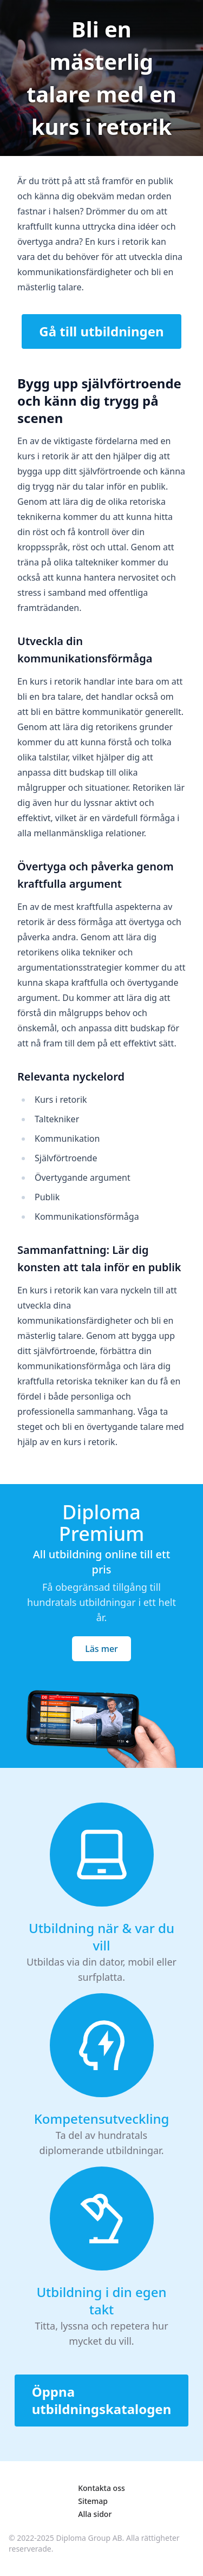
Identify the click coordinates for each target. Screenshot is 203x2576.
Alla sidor (95, 2514)
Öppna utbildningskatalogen (102, 2400)
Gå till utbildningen (101, 331)
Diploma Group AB (89, 2538)
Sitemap (93, 2501)
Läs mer (101, 1649)
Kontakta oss (101, 2488)
